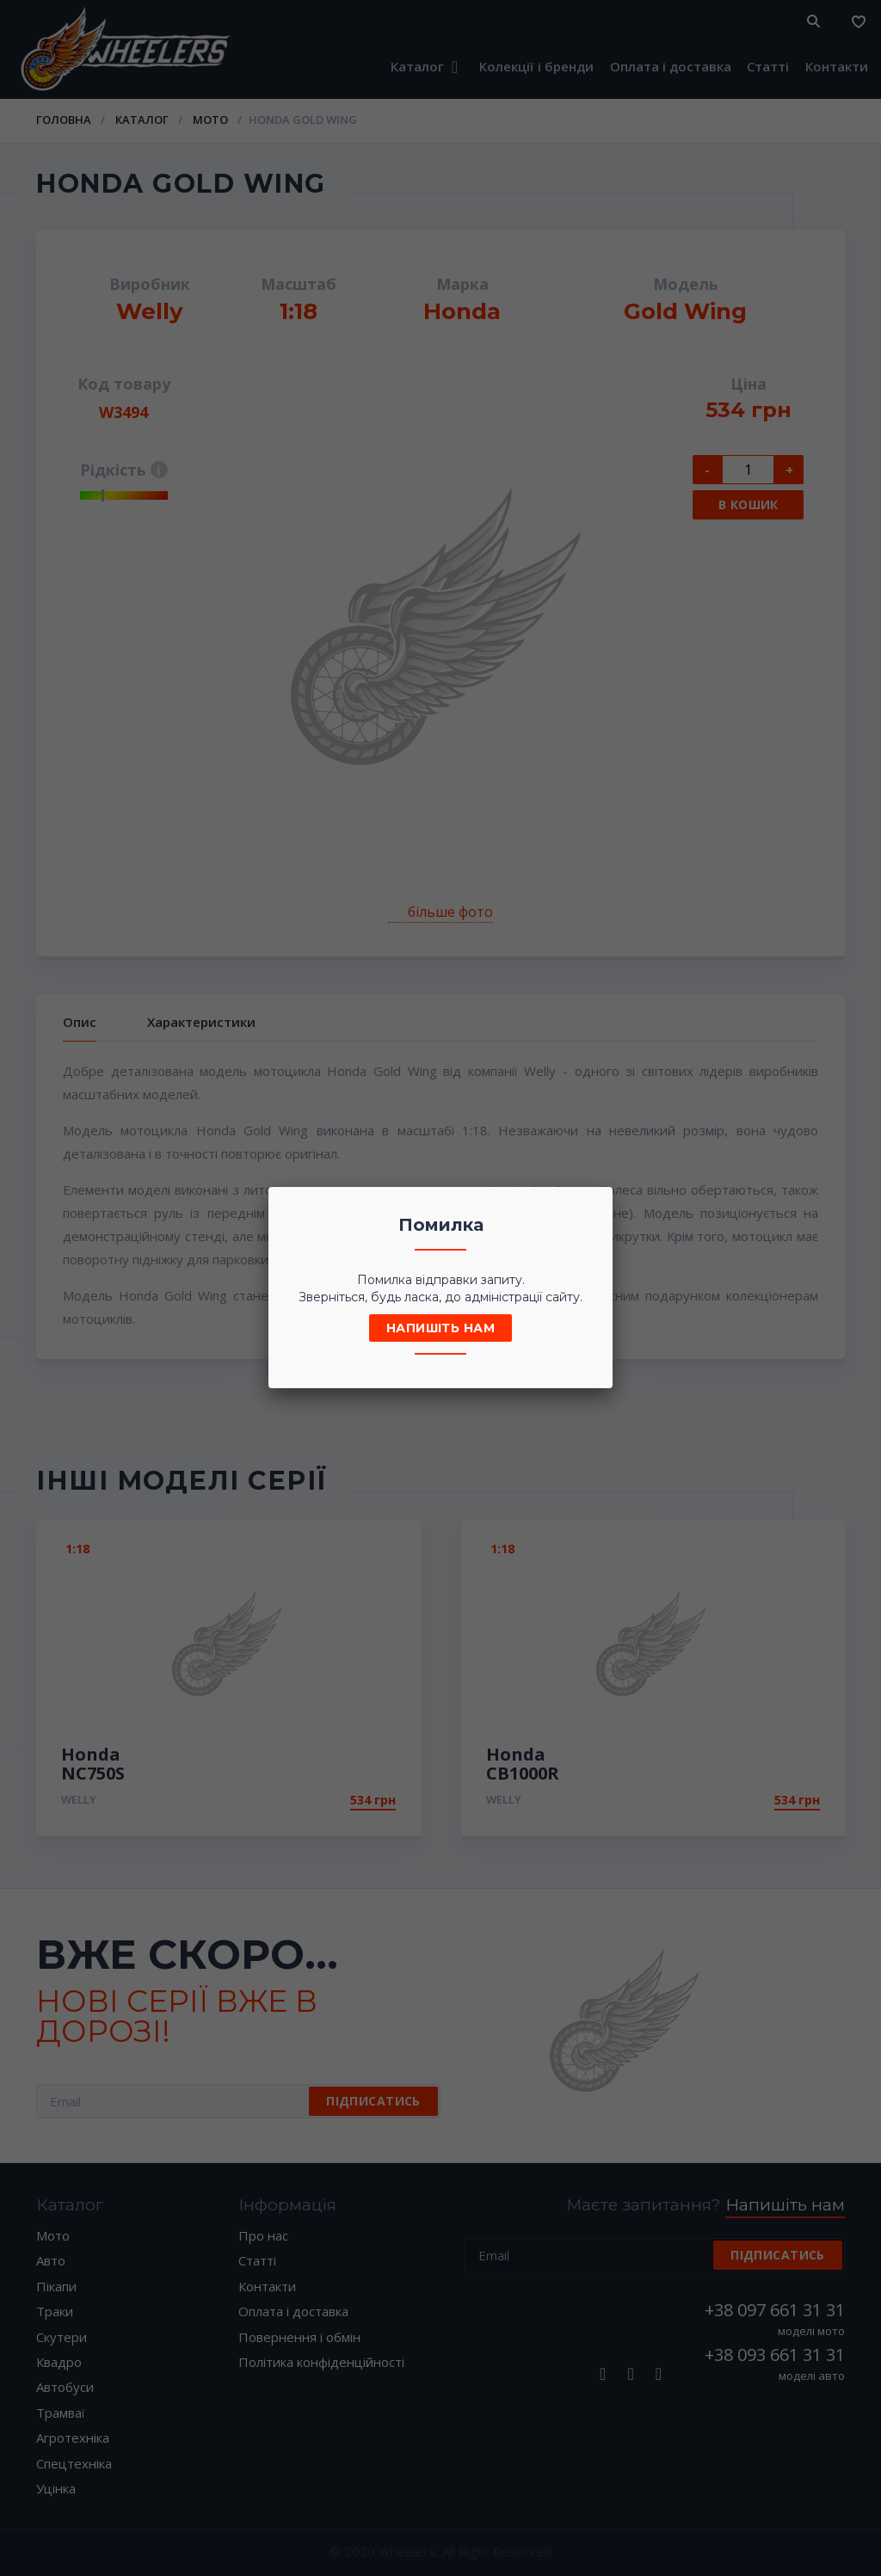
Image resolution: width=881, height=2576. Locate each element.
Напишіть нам (440, 1328)
